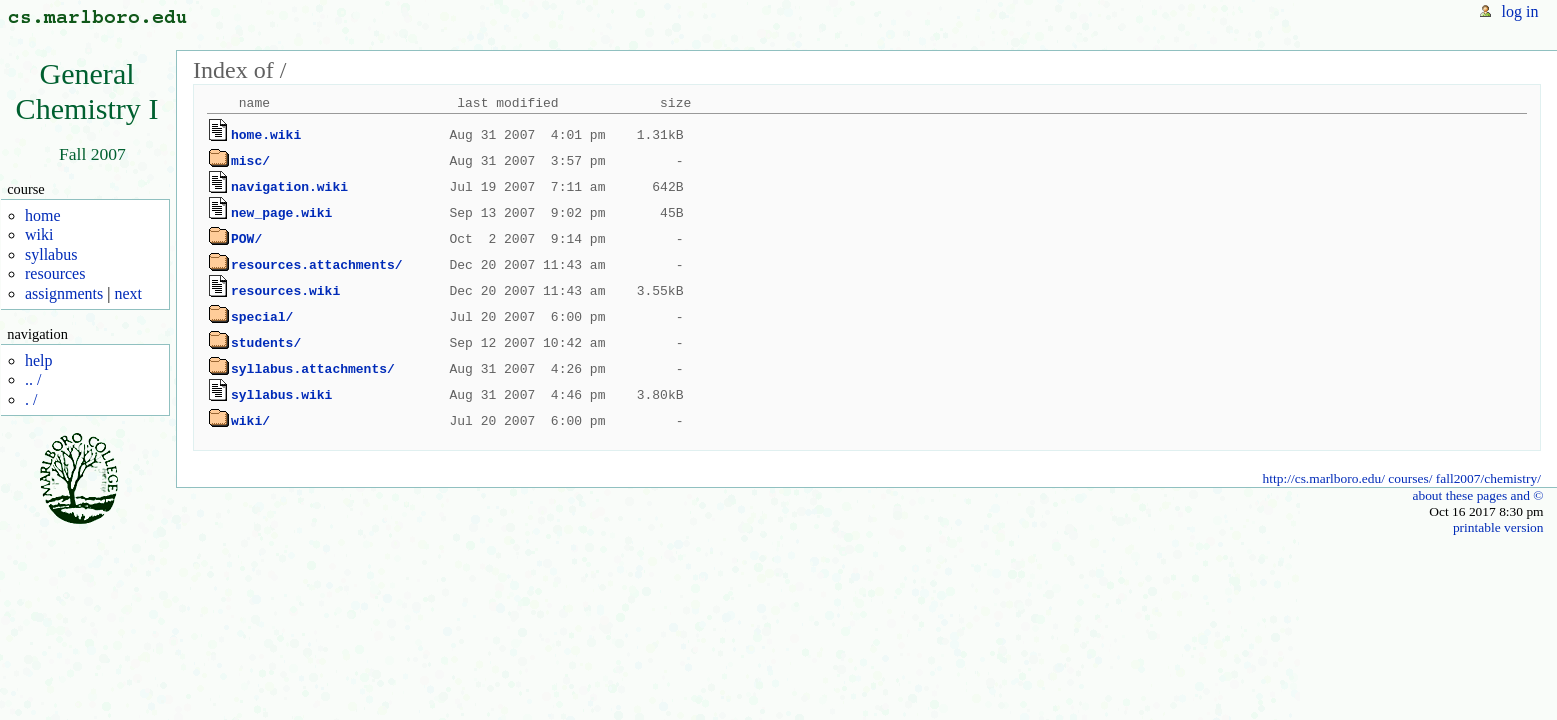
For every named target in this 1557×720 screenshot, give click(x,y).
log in (1520, 11)
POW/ (246, 239)
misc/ (250, 161)
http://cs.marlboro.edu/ (1324, 478)
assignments (64, 293)
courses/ (1410, 478)
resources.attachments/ (317, 265)
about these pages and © (1477, 495)
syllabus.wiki (281, 395)
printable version (1498, 527)
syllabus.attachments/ (313, 369)
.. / (33, 379)
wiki (39, 234)
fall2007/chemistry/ (1488, 478)
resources (55, 273)
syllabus (51, 254)
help (39, 360)
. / (31, 399)
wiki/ (250, 421)
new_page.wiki (281, 213)
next (128, 293)
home (43, 215)
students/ (266, 343)
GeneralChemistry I (87, 91)
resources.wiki (285, 291)
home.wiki (266, 135)
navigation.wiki (289, 187)
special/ (262, 317)
